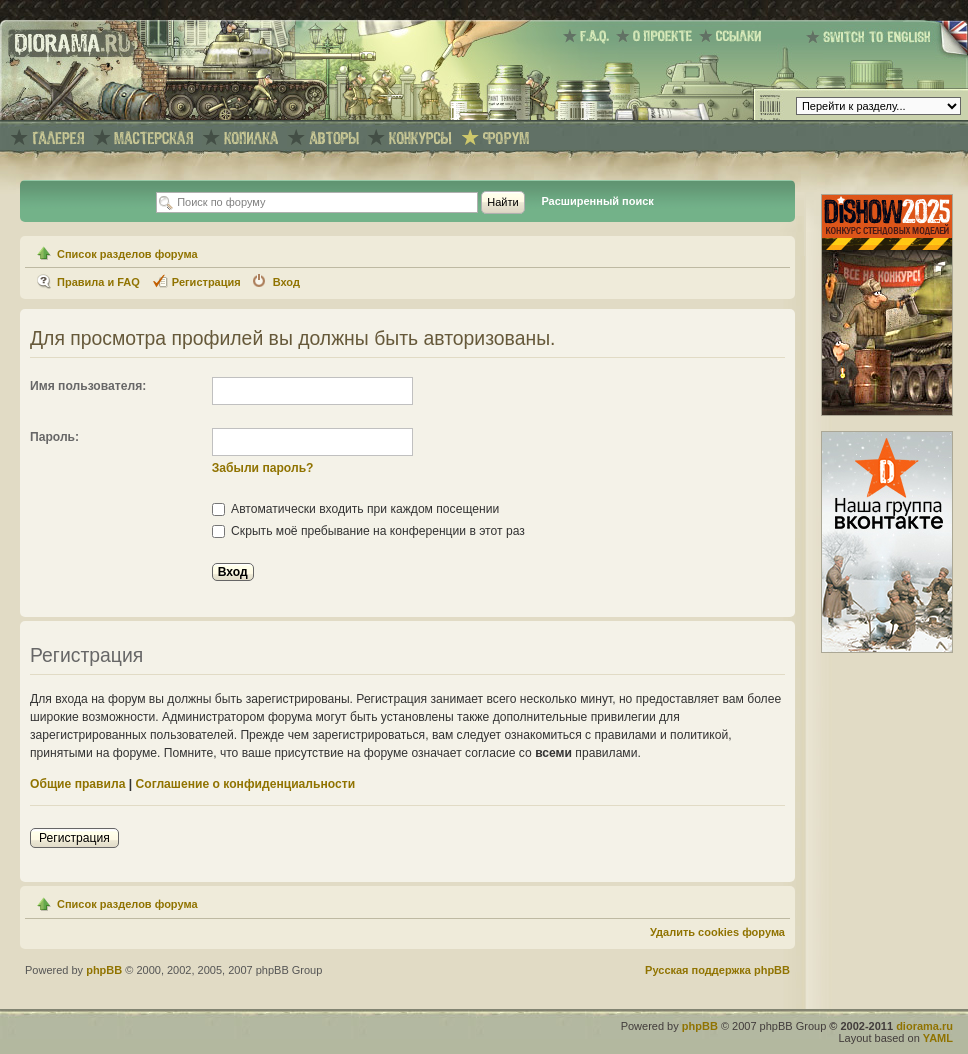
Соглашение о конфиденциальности (246, 784)
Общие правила (77, 784)
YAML (938, 1038)
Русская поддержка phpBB (717, 970)
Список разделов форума (127, 254)
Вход (286, 282)
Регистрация (206, 282)
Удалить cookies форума (717, 932)
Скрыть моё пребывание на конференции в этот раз (368, 531)
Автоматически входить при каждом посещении (355, 509)
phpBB (104, 970)
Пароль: (54, 437)
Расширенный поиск (597, 201)
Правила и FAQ (98, 282)
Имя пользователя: (88, 386)
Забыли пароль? (263, 468)
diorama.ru (924, 1026)
